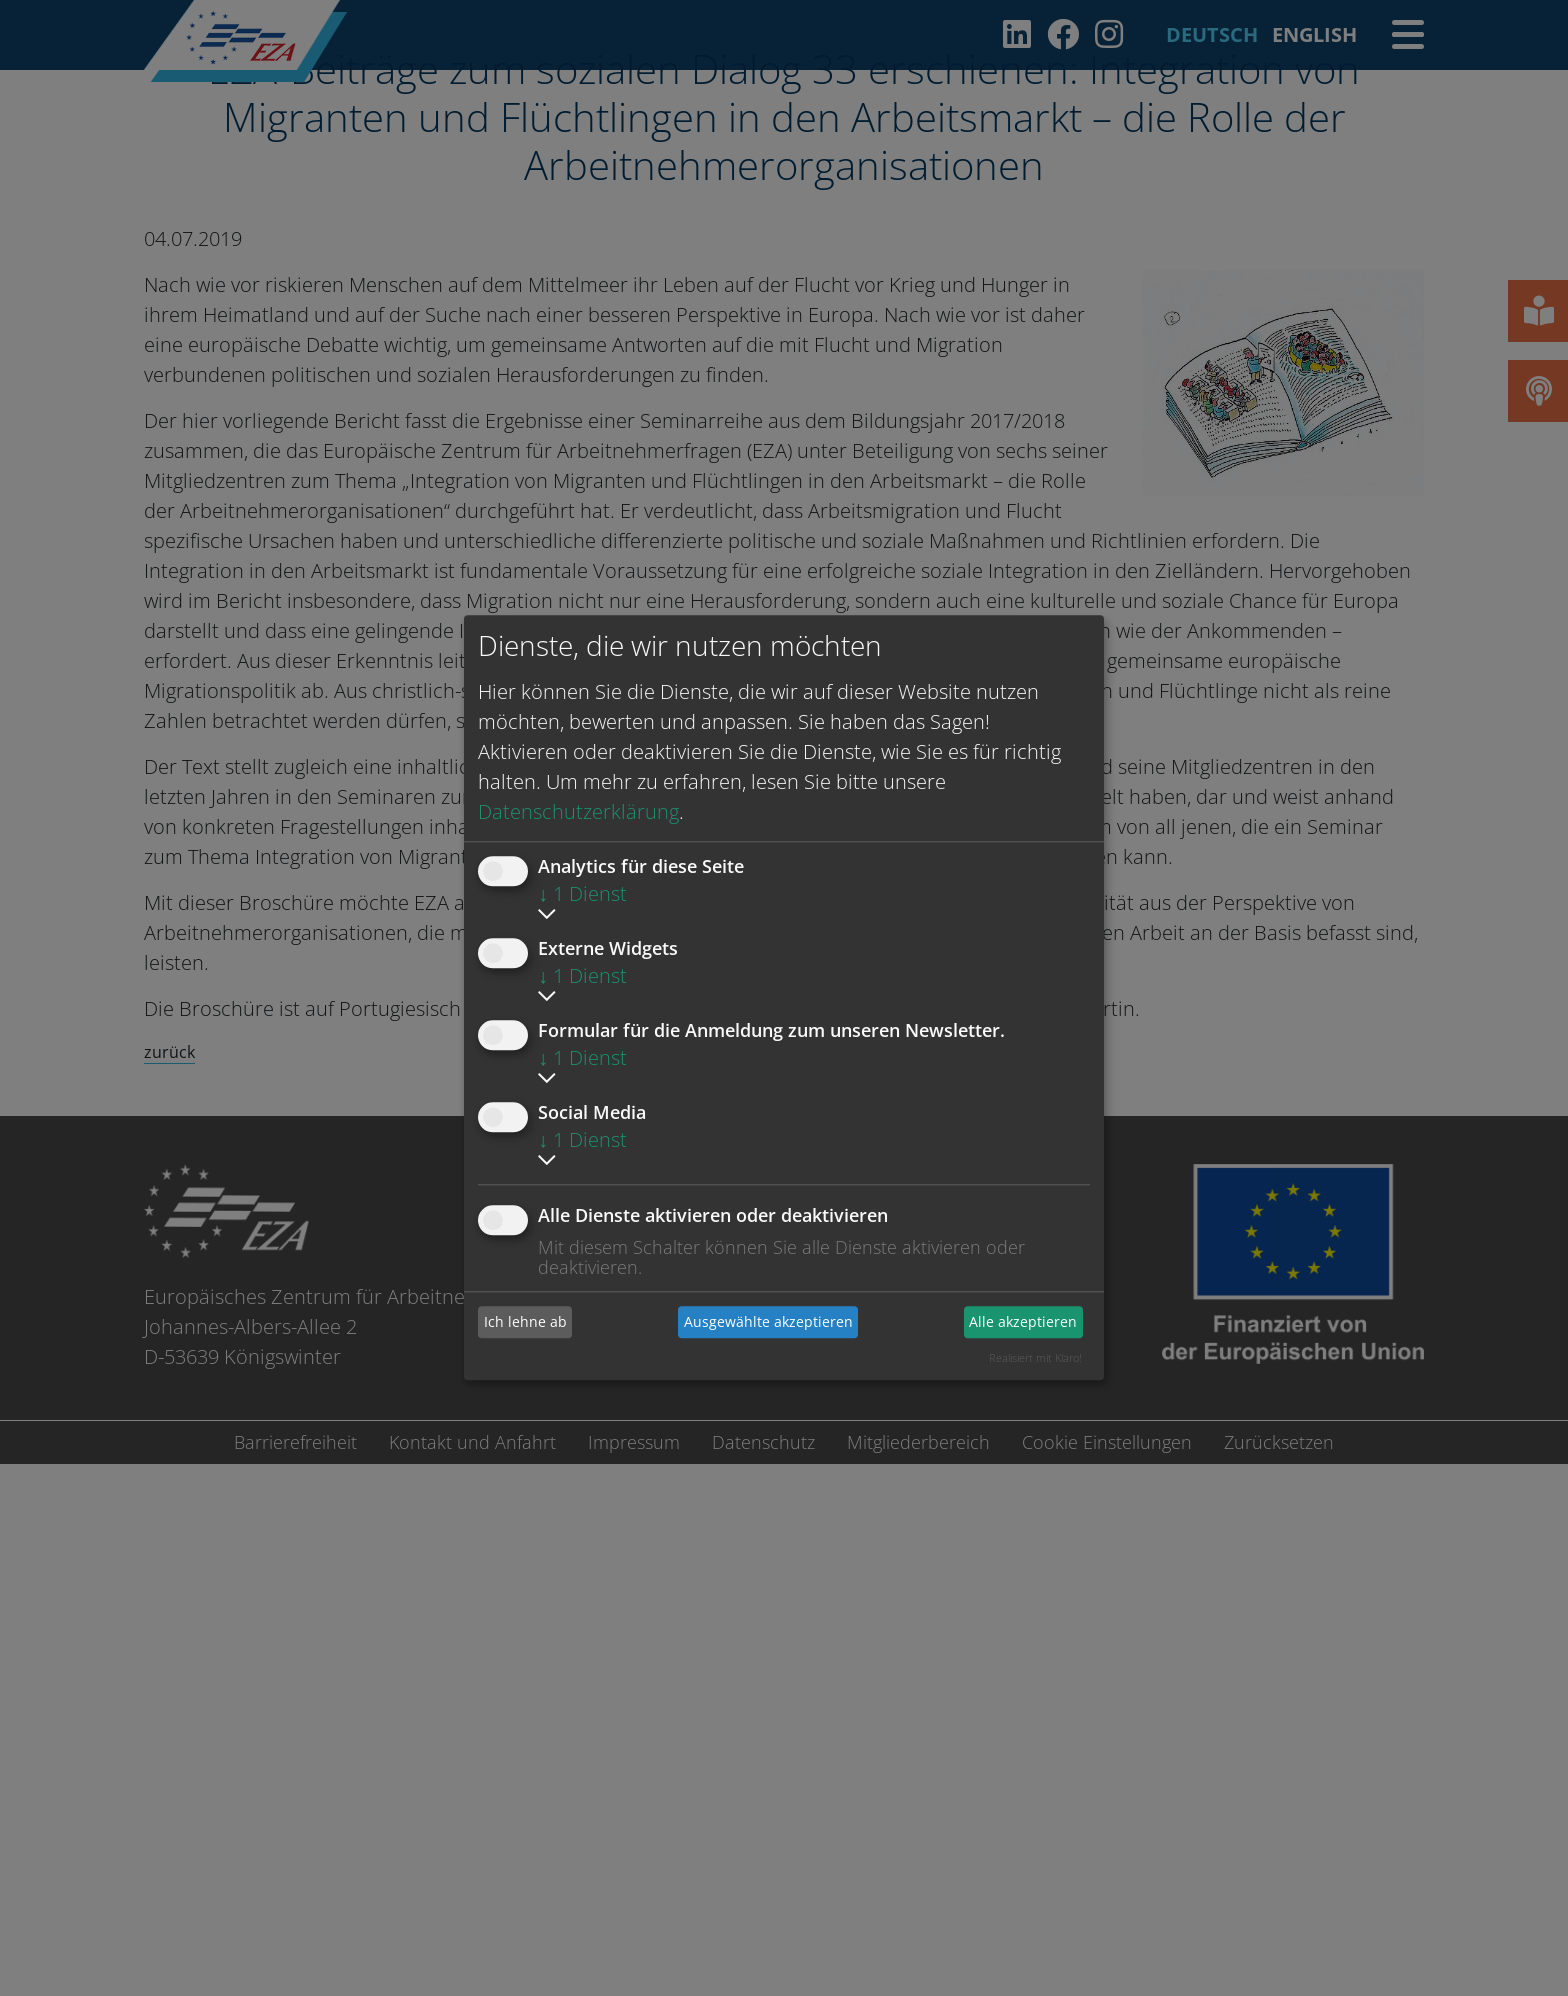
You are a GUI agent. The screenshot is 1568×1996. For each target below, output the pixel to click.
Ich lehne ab (525, 1321)
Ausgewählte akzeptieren (768, 1321)
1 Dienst (582, 893)
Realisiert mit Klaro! (1035, 1357)
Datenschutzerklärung (578, 811)
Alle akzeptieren (1023, 1321)
